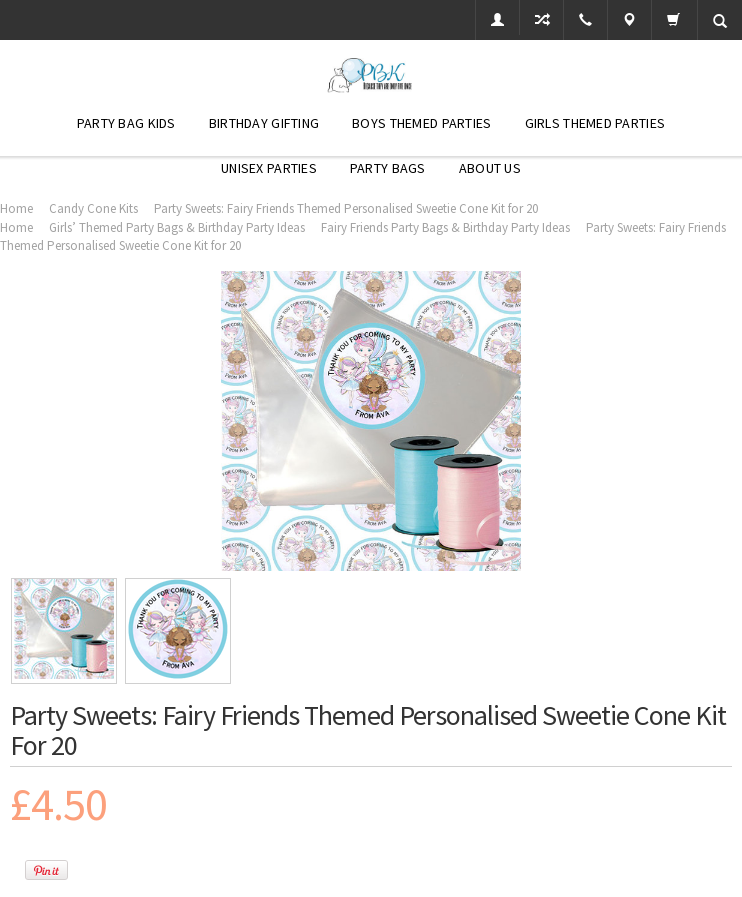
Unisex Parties (269, 168)
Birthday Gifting (264, 123)
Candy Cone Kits (93, 208)
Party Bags (388, 168)
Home (16, 208)
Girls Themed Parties (595, 123)
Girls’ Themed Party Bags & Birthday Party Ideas (177, 227)
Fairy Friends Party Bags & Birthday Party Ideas (445, 227)
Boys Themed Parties (421, 123)
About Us (490, 168)
